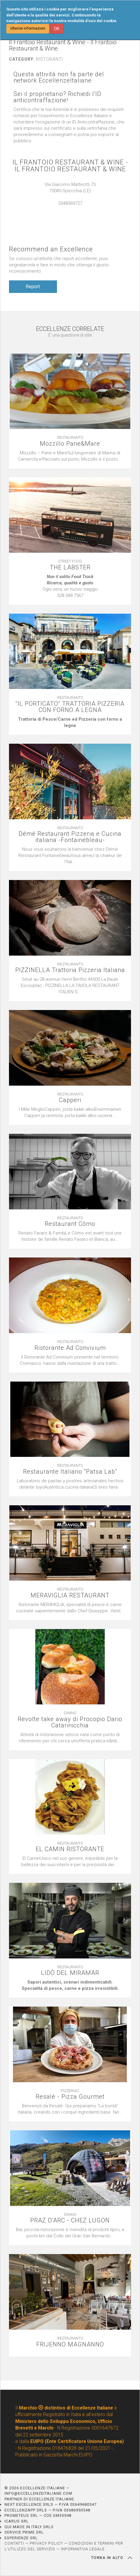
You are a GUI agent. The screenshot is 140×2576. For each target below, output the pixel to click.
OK (56, 28)
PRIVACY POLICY (46, 2543)
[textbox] (70, 586)
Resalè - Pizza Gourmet (70, 2097)
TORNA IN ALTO (111, 2558)
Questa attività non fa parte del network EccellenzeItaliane (58, 77)
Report (33, 286)
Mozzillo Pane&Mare (70, 444)
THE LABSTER (70, 567)
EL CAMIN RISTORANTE (70, 1849)
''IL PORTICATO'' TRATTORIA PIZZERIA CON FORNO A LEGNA (70, 707)
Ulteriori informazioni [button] (27, 28)
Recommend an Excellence (51, 249)
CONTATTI (14, 2543)
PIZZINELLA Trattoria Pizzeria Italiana (70, 970)
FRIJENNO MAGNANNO (70, 2344)
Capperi (70, 1100)
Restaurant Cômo (70, 1224)
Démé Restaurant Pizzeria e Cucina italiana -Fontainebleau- (70, 837)
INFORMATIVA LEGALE (83, 2549)
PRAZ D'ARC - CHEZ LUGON (70, 2220)
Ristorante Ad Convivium (70, 1348)
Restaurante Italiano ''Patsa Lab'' (70, 1472)
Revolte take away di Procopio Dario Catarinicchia (70, 1722)
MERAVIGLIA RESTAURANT (70, 1595)
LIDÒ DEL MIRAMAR (70, 1973)
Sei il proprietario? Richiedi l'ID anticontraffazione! (57, 97)
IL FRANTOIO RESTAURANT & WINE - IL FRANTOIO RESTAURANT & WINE (70, 165)
